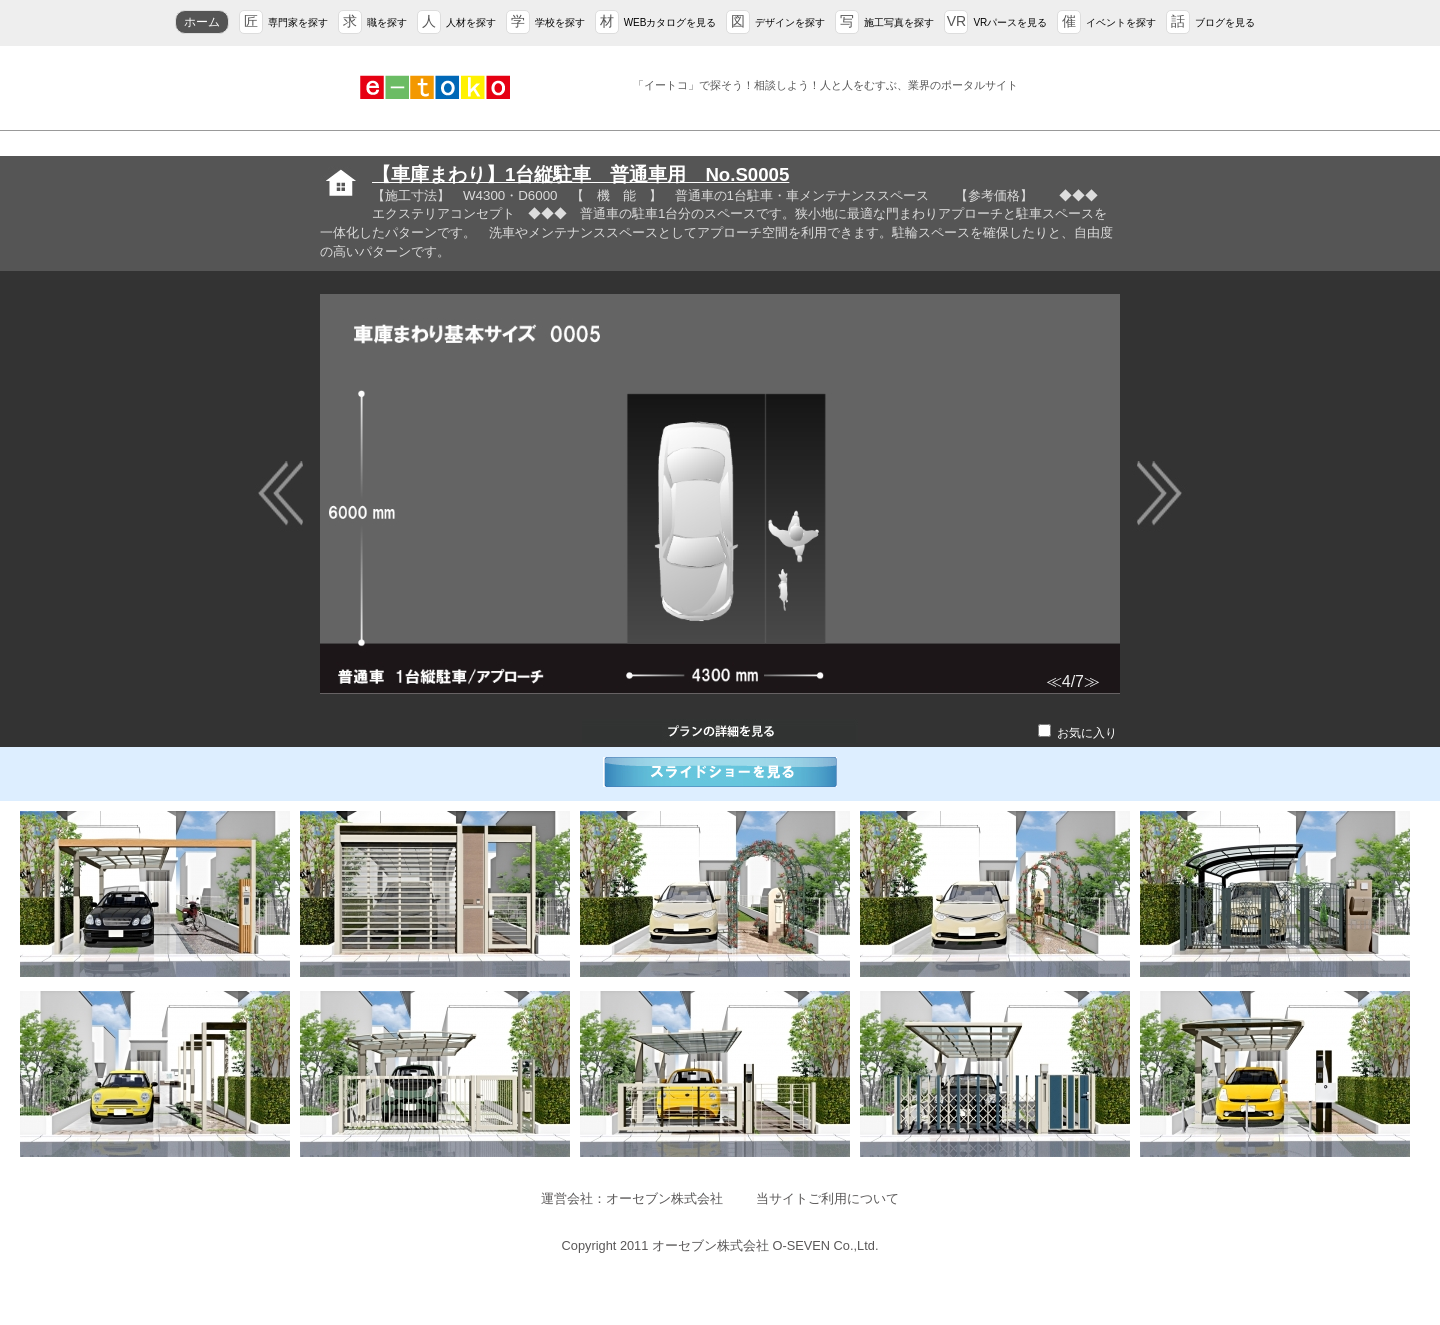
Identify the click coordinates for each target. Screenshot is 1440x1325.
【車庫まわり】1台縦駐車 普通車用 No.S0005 (580, 174)
